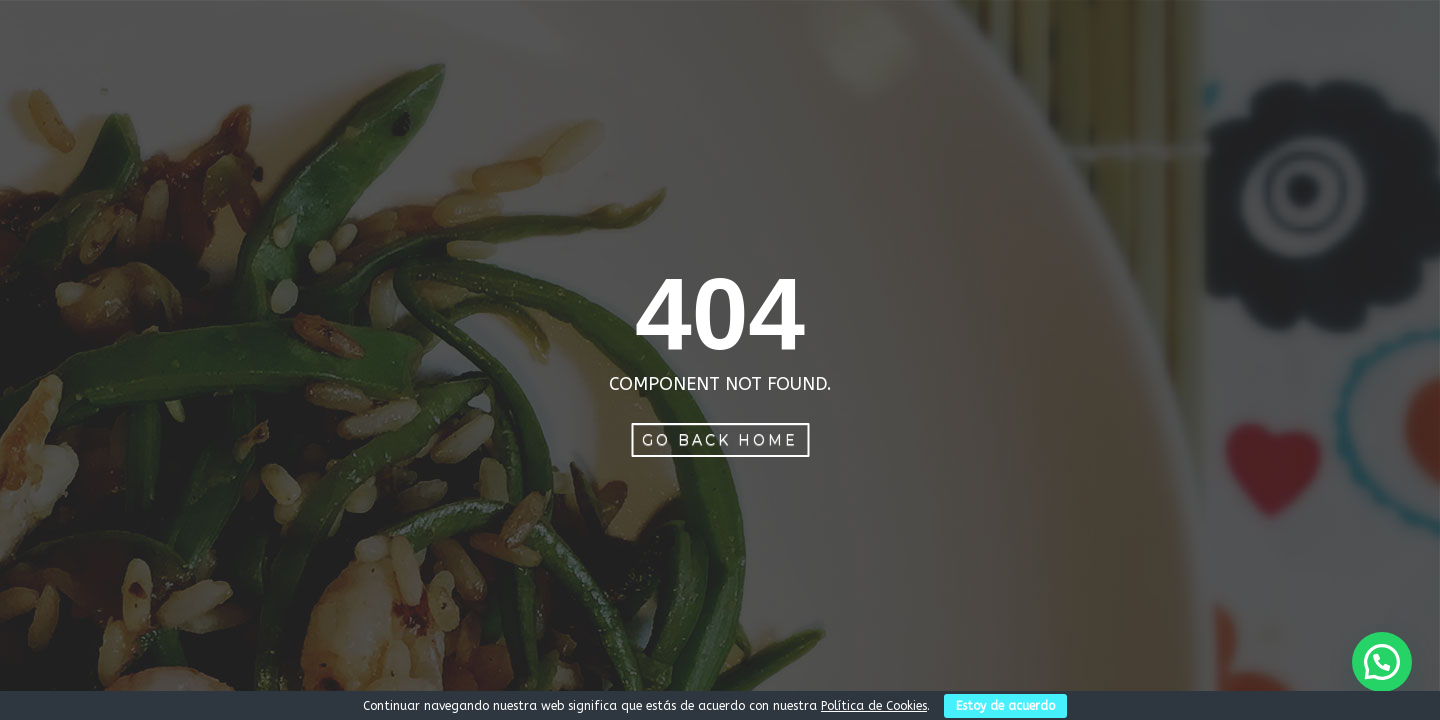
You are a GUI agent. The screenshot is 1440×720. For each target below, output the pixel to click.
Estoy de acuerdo (1005, 706)
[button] (1382, 662)
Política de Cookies (874, 706)
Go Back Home (720, 440)
